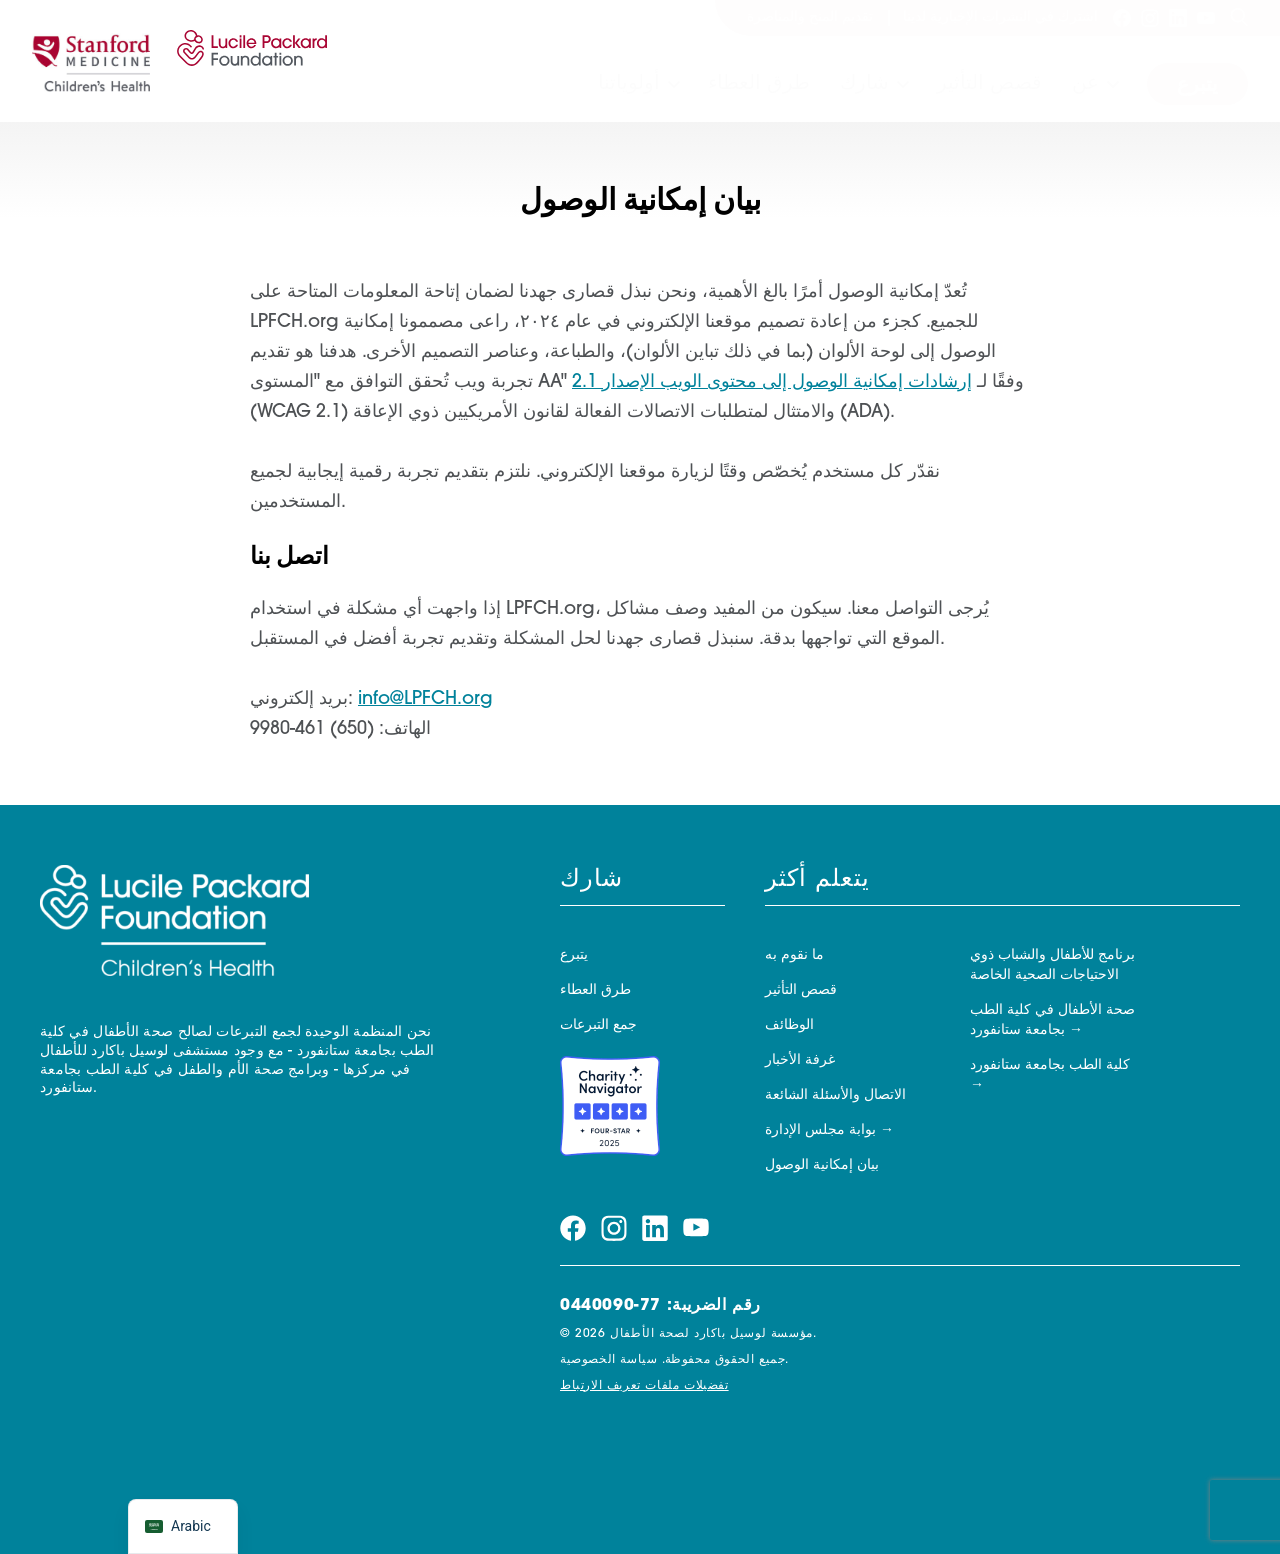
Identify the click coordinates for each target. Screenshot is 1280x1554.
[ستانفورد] (91, 61)
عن (1085, 84)
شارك (864, 84)
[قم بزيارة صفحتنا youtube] (1206, 18)
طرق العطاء (759, 84)
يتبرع (1197, 86)
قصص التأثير (989, 84)
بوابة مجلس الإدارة (820, 1130)
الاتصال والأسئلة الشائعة (835, 1095)
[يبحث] (1239, 18)
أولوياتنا (629, 84)
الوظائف (789, 1025)
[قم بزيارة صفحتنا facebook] (1122, 18)
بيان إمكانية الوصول (822, 1165)
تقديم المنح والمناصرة (810, 17)
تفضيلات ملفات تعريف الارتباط (644, 1386)
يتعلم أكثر (817, 880)
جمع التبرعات (598, 1025)
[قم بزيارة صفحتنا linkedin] (1178, 18)
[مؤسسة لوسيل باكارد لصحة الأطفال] (248, 61)
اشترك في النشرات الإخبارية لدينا (1000, 17)
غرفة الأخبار (800, 1060)
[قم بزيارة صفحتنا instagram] (1150, 18)
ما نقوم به (794, 955)
